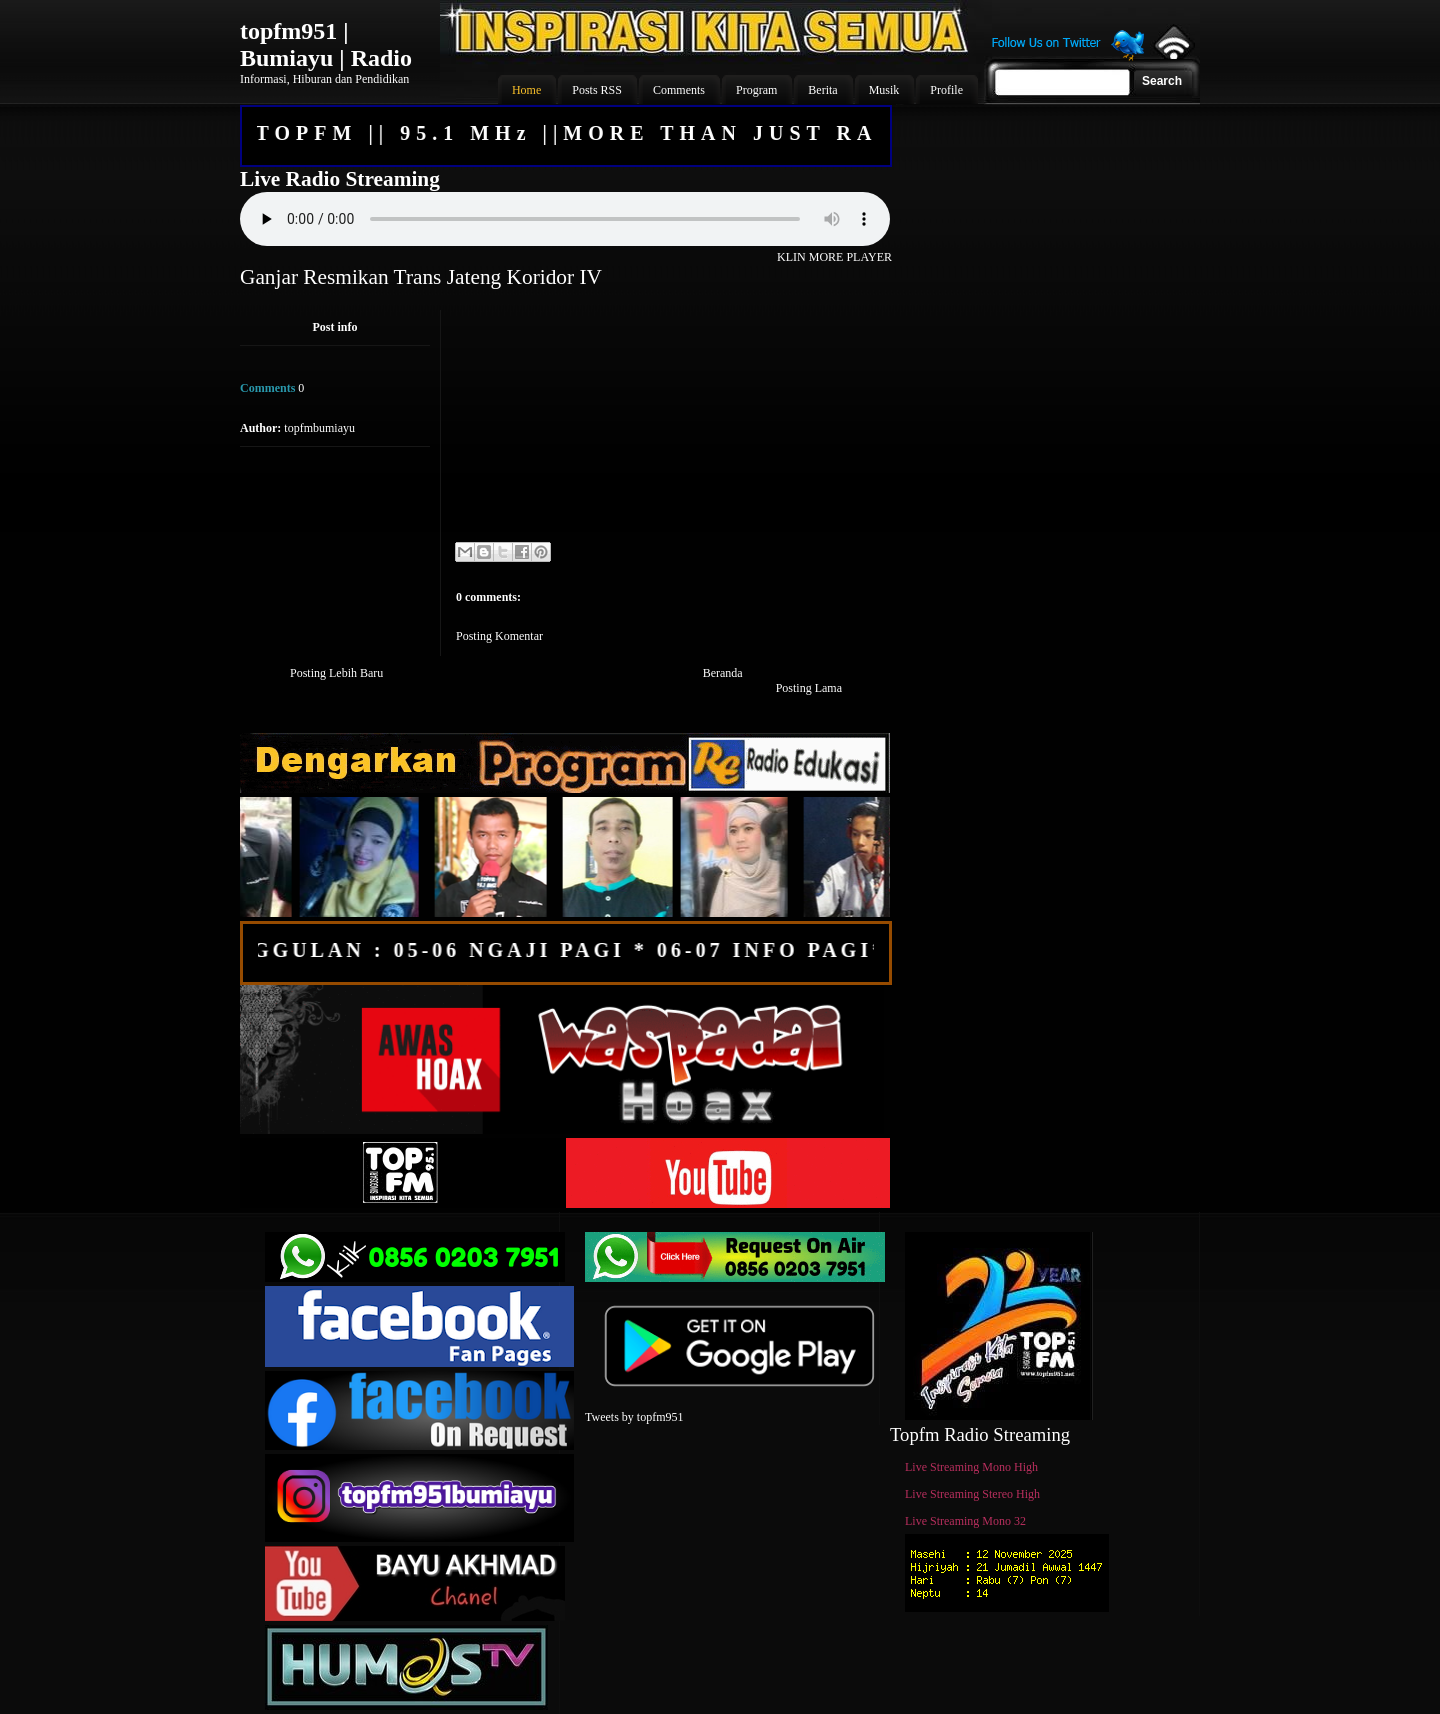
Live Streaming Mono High (971, 1467)
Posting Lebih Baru (336, 673)
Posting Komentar (499, 636)
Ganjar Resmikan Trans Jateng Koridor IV (421, 277)
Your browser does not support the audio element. (565, 219)
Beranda (723, 673)
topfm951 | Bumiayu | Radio (326, 44)
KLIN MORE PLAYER (834, 257)
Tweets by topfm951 (634, 1417)
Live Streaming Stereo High (972, 1494)
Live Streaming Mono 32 (965, 1521)
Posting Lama (809, 688)
